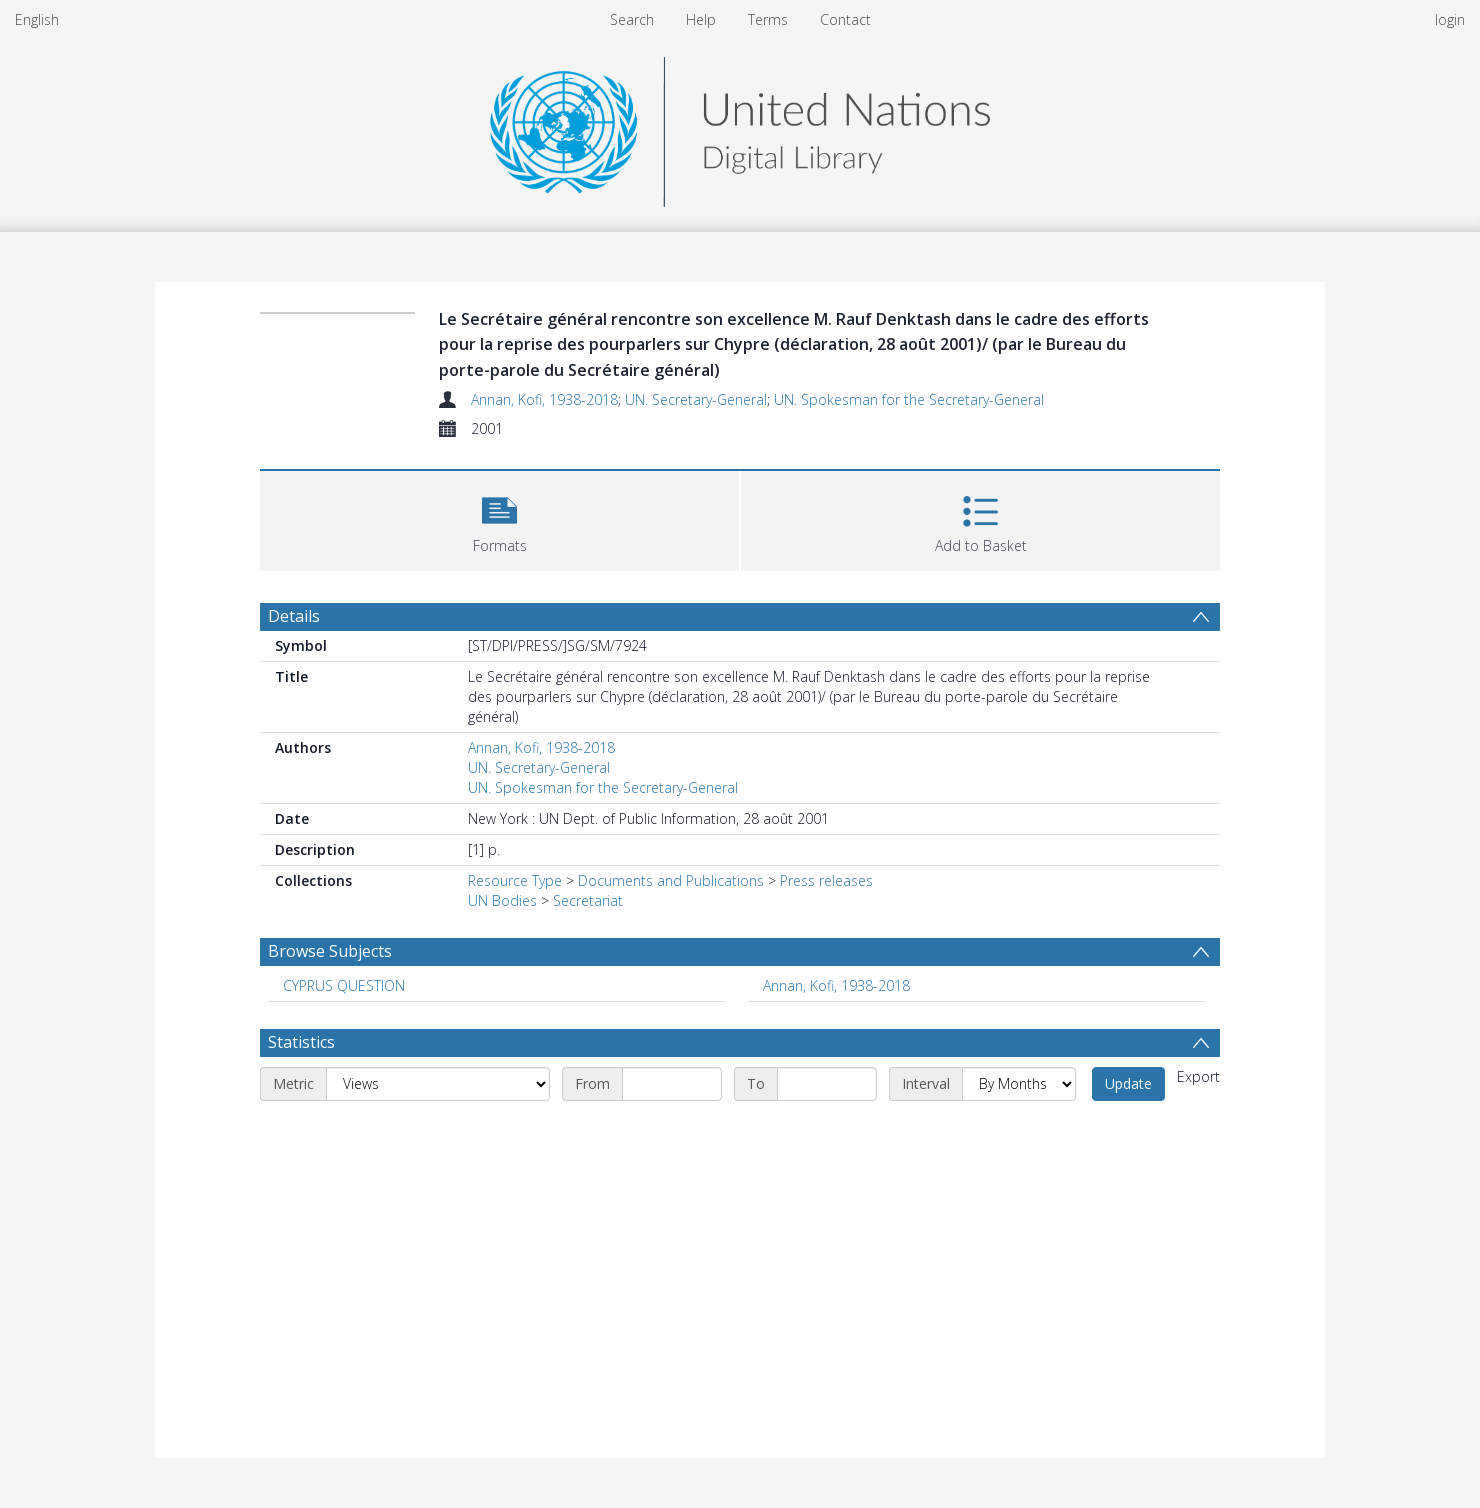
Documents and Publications (671, 880)
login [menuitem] (1450, 19)
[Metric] (438, 1084)
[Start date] (672, 1084)
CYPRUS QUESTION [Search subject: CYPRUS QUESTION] (344, 985)
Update (1128, 1083)
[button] (499, 518)
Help (701, 19)
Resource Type (515, 880)
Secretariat (588, 900)
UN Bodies (502, 900)
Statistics (301, 1042)
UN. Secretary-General (696, 399)
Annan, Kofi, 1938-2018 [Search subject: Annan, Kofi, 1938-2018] (836, 985)
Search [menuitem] (632, 19)
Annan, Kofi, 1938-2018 (544, 399)
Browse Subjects (330, 951)
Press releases (826, 880)
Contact (845, 19)
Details (294, 616)
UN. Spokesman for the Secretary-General (909, 399)
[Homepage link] (740, 126)
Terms (768, 19)
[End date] (827, 1084)
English (37, 19)
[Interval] (1019, 1084)
